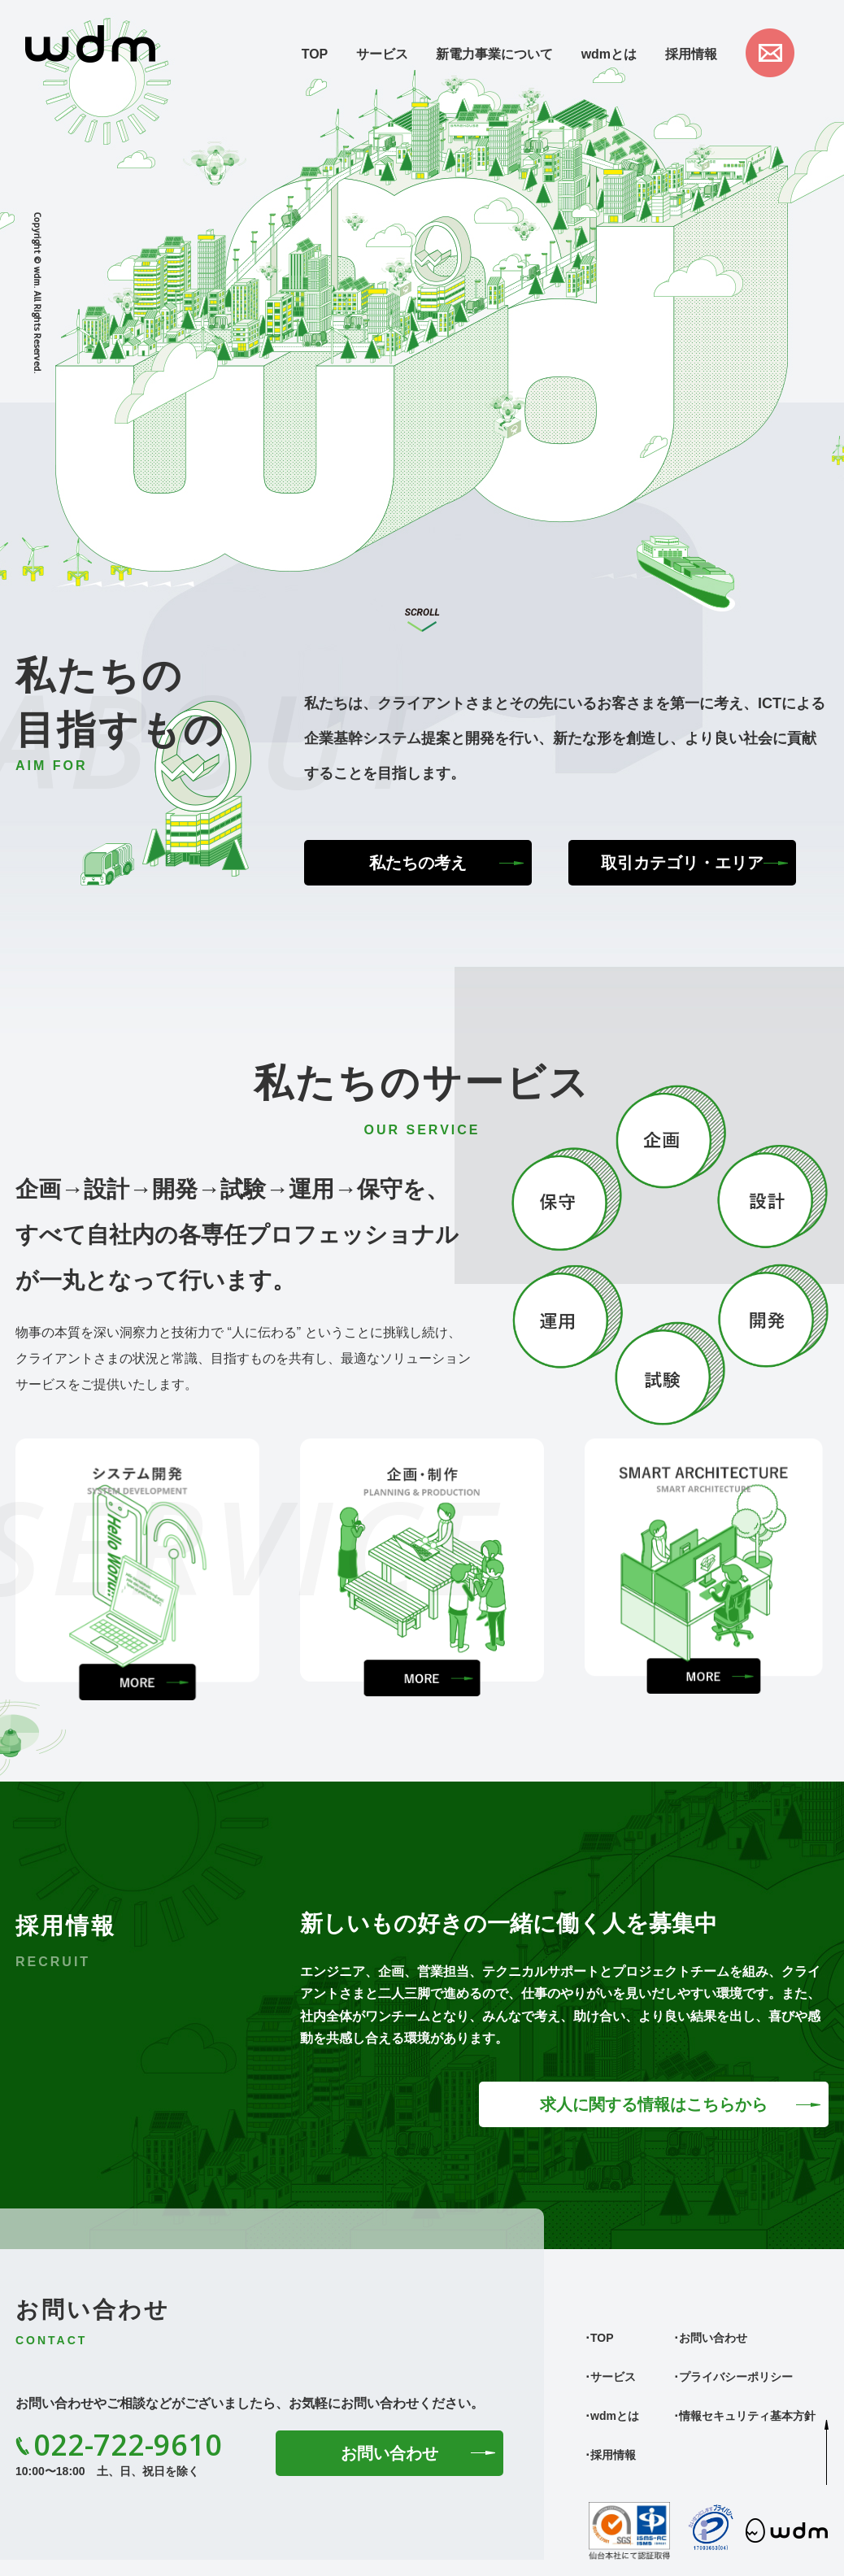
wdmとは (609, 54)
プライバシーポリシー (736, 2376)
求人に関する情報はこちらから (654, 2104)
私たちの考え (418, 863)
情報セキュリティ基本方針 (747, 2415)
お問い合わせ (389, 2453)
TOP (315, 54)
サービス (382, 54)
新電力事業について (494, 54)
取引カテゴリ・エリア (682, 863)
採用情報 (691, 54)
